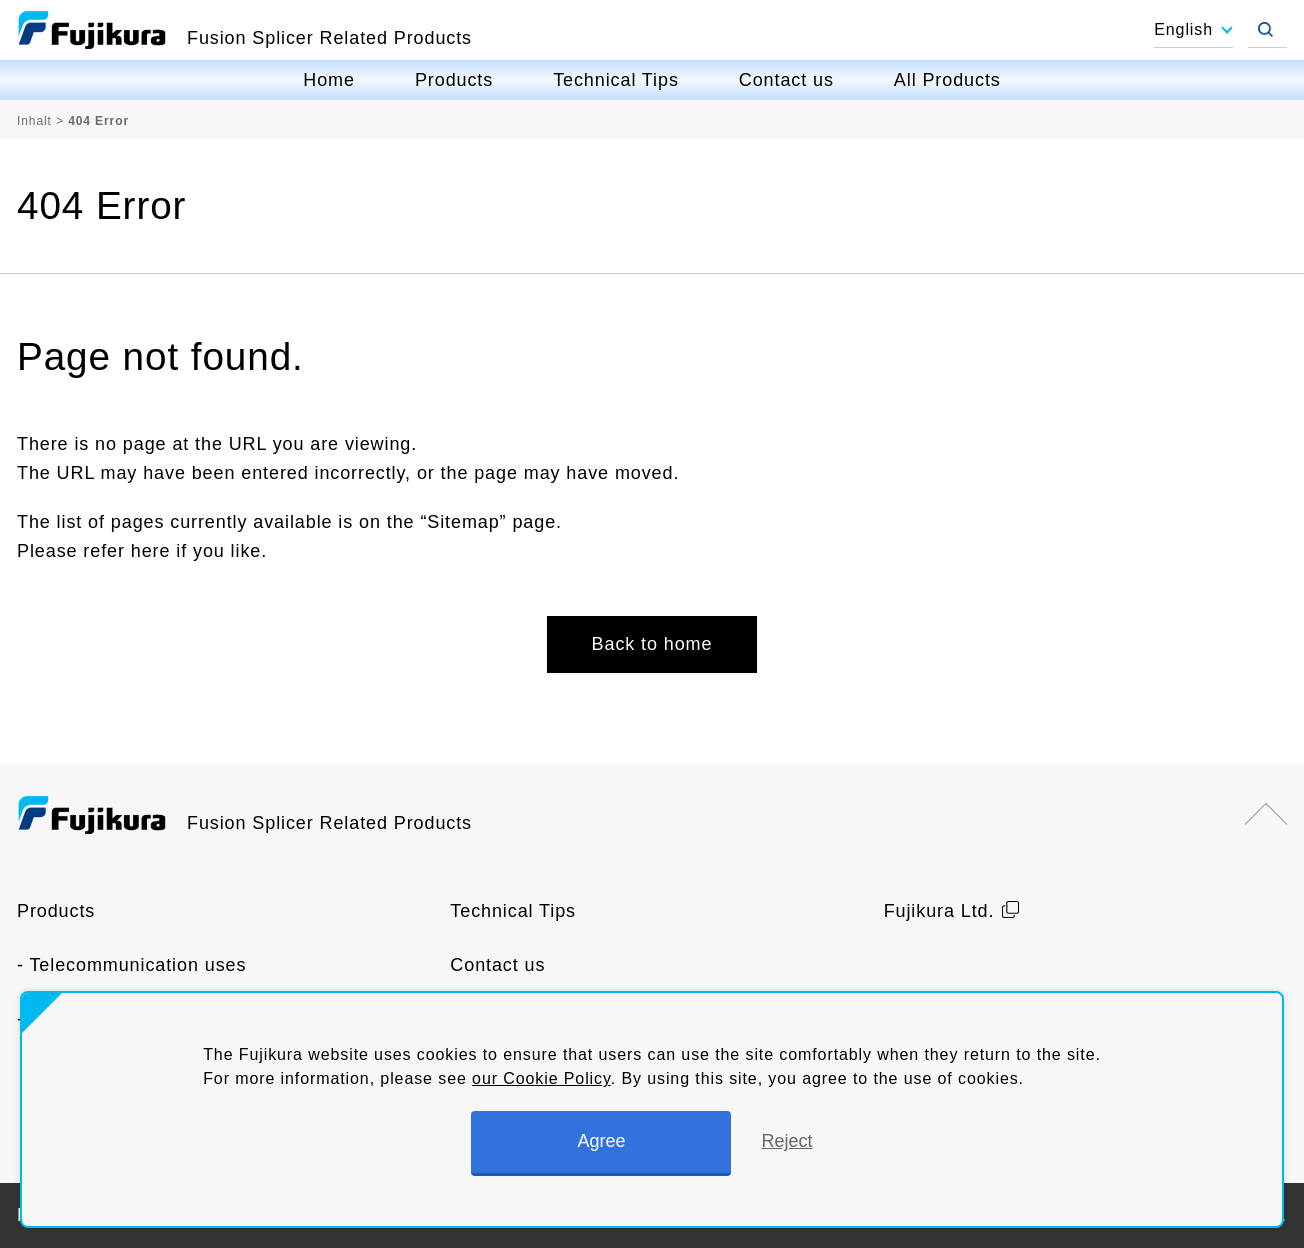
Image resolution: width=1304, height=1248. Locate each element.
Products (454, 80)
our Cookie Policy (541, 1078)
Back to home (652, 644)
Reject (786, 1141)
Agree (601, 1141)
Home (329, 80)
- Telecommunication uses (131, 965)
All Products (947, 80)
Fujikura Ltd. (939, 911)
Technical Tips (616, 80)
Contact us (786, 80)
